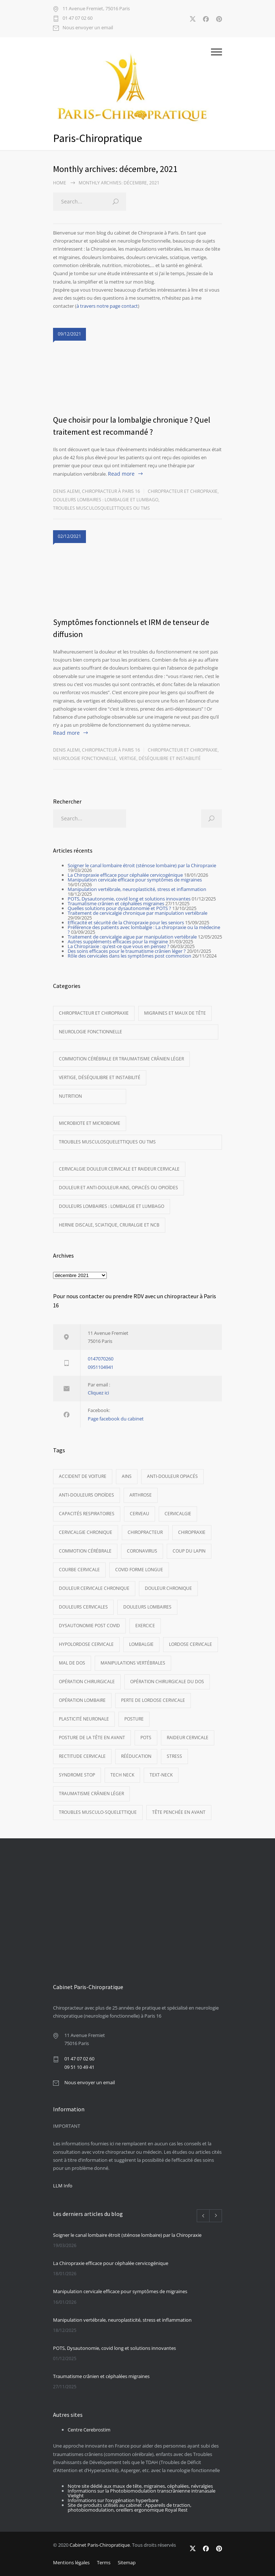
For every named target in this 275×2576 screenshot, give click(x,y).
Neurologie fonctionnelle (84, 758)
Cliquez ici (98, 1392)
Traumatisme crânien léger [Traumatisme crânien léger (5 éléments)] (91, 1793)
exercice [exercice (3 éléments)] (145, 1625)
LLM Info (62, 2185)
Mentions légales (71, 2562)
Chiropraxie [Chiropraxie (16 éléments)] (192, 1532)
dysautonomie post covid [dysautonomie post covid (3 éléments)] (89, 1625)
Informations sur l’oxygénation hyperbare (113, 2500)
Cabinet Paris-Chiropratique (99, 2545)
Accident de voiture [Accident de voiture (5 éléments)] (82, 1476)
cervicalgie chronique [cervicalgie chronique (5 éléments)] (85, 1532)
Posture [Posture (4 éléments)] (134, 1719)
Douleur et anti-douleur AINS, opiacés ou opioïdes (118, 1187)
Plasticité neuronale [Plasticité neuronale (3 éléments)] (84, 1719)
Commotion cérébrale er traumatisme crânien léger (121, 1059)
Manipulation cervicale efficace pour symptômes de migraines (135, 879)
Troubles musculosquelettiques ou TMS (101, 508)
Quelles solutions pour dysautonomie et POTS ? (119, 908)
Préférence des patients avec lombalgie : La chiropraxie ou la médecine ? (144, 929)
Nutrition (70, 1096)
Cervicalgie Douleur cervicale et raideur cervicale (119, 1169)
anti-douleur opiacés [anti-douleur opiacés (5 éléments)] (172, 1476)
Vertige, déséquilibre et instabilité (160, 758)
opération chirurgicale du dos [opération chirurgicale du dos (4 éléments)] (167, 1681)
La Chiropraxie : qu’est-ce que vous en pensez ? (118, 946)
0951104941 (100, 1367)
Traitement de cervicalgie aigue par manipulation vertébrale (132, 936)
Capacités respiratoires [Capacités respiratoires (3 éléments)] (86, 1513)
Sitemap (127, 2562)
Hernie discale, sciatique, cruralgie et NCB (109, 1225)
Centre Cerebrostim (89, 2429)
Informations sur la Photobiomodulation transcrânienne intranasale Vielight (141, 2493)
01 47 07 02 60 (78, 18)
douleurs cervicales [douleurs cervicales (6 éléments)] (83, 1607)
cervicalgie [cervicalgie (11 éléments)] (178, 1513)
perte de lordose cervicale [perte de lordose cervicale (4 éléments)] (153, 1700)
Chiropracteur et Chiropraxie (183, 491)
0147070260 (100, 1358)
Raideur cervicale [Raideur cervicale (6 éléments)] (187, 1737)
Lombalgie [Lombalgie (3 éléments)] (141, 1644)
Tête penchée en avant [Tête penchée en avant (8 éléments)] (179, 1812)
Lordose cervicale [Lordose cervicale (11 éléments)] (190, 1644)
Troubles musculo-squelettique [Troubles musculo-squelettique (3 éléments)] (98, 1812)
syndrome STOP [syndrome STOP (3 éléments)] (77, 1775)
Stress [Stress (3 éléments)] (174, 1756)
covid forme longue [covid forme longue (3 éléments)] (139, 1569)
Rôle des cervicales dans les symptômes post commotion (129, 955)
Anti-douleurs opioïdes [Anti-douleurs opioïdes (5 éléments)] (86, 1495)
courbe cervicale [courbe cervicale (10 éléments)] (79, 1569)
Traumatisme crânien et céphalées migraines (116, 903)
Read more (121, 473)
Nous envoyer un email (88, 28)
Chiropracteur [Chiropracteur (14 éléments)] (145, 1532)
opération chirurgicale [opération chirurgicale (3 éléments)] (87, 1681)
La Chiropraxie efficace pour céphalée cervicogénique (125, 875)
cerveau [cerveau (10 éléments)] (139, 1513)
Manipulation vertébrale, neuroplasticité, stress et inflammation (137, 889)
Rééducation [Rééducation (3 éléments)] (136, 1756)
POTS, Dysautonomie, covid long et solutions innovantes (129, 898)
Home (59, 183)
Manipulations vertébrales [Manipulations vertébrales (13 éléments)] (133, 1663)
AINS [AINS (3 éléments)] (127, 1476)
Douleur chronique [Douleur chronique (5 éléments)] (168, 1588)
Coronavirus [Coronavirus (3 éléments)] (142, 1551)
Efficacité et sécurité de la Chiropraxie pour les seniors (126, 922)
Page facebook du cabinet (116, 1418)
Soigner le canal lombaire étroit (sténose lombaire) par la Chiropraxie (142, 865)
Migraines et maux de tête (175, 1013)
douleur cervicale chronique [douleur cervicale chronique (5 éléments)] (94, 1588)
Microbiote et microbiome (89, 1123)
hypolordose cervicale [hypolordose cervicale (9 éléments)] (86, 1644)
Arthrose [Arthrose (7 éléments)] (140, 1495)
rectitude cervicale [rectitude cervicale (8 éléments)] (82, 1756)
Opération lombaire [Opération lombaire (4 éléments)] (82, 1700)
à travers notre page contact (107, 306)
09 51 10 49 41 (79, 2067)
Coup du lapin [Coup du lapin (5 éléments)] (189, 1551)
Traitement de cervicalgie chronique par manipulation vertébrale (137, 913)
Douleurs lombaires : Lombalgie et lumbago (105, 500)
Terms (103, 2562)
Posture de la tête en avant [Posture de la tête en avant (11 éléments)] (92, 1737)
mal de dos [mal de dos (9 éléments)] (72, 1663)
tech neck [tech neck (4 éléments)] (122, 1775)
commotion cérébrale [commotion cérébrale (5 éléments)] (85, 1551)
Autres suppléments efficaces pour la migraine (118, 941)
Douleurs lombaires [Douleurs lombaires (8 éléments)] (147, 1607)
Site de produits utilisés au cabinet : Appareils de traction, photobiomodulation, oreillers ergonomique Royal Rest (129, 2507)
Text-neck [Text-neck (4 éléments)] (161, 1775)
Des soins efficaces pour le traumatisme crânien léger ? (127, 951)
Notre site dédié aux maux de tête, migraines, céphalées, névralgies (140, 2486)
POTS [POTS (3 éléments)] (145, 1737)
